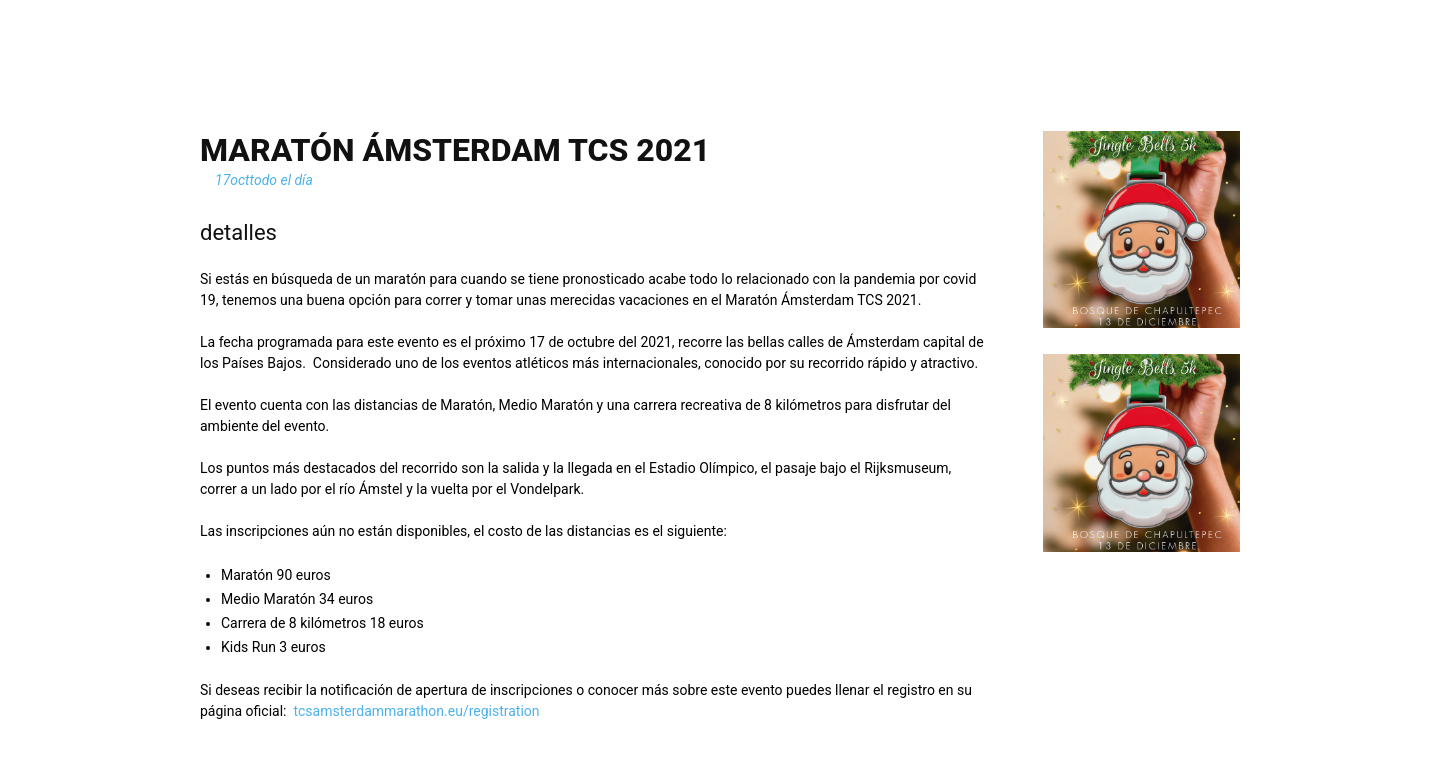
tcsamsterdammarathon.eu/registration (416, 711)
